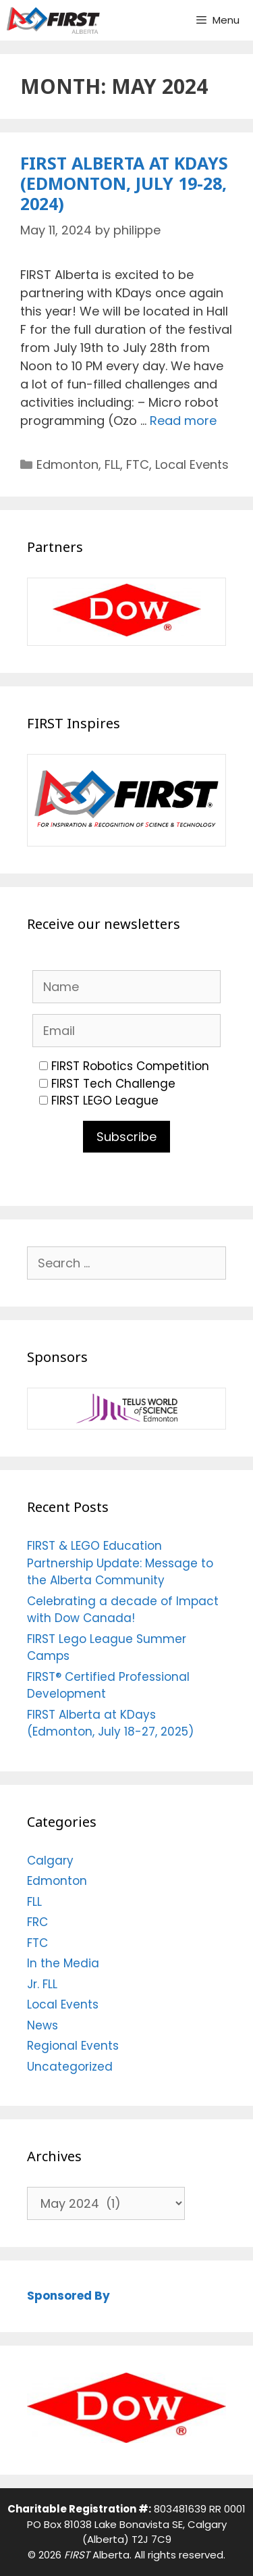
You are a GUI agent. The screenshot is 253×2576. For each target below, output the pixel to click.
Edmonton (67, 464)
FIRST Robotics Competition (124, 1066)
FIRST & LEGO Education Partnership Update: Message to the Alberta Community (120, 1563)
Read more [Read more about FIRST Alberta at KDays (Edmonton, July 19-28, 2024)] (183, 420)
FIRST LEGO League (99, 1100)
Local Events (192, 464)
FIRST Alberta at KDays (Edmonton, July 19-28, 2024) (124, 183)
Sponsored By (68, 2296)
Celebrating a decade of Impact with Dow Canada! (123, 1610)
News (42, 2025)
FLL (112, 464)
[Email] (126, 1030)
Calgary (50, 1860)
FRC (37, 1922)
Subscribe (126, 1136)
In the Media (63, 1963)
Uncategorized (70, 2067)
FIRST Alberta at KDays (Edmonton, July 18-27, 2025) (110, 1723)
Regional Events (73, 2046)
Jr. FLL (42, 1984)
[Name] (126, 986)
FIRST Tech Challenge (107, 1084)
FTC (137, 464)
